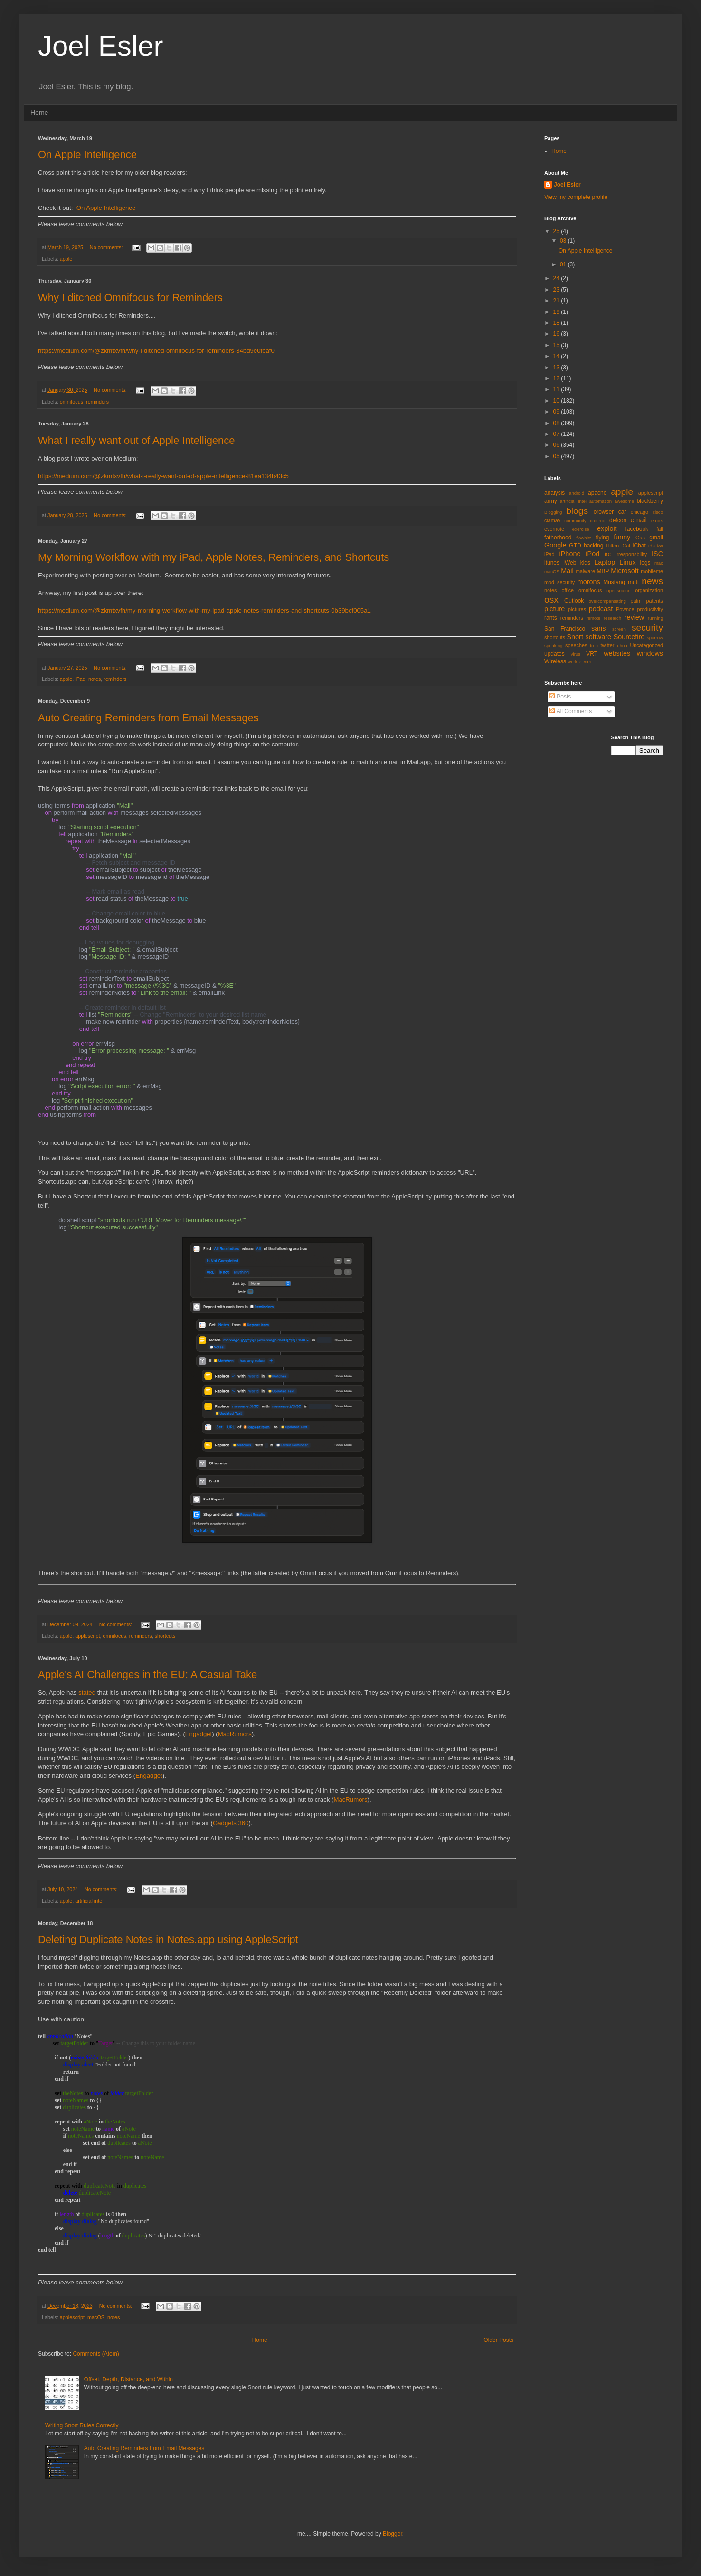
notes (94, 679)
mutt (633, 582)
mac (658, 563)
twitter (608, 645)
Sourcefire (629, 637)
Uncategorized (646, 645)
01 (564, 264)
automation (600, 501)
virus (575, 654)
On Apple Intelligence (87, 154)
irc (608, 554)
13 (557, 367)
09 (557, 411)
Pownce (625, 609)
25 (557, 231)
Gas (640, 537)
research (612, 618)
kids (585, 562)
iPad (80, 679)
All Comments (570, 711)
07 (557, 434)
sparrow (655, 637)
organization (649, 590)
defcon (617, 520)
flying (602, 537)
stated (86, 1692)
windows (650, 653)
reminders (97, 402)
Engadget (198, 1733)
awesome (624, 501)
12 (557, 378)
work (572, 661)
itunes (551, 562)
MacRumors (235, 1733)
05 (557, 456)
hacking (593, 545)
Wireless (555, 661)
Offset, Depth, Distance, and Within (128, 2379)
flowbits (583, 537)
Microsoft (624, 571)
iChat (639, 545)
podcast (601, 609)
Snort (575, 637)
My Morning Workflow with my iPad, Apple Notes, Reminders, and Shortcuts (213, 557)
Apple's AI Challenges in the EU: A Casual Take (147, 1674)
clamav (552, 520)
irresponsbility (631, 554)
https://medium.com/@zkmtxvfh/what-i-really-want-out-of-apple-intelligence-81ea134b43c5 (163, 476)
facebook (636, 529)
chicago (639, 512)
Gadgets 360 (231, 1823)
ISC (657, 553)
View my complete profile (575, 197)
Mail (567, 571)
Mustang (614, 582)
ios (660, 545)
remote (594, 618)
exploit (607, 528)
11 (557, 389)
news (652, 581)
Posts (560, 696)
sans (598, 628)
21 (557, 300)
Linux (627, 562)
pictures (577, 609)
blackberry (650, 501)
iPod (592, 553)
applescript (87, 1636)
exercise (580, 529)
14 (557, 356)
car (622, 512)
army (550, 501)
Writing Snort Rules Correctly (82, 2425)
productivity (650, 609)
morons (589, 581)
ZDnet (584, 661)
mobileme (652, 571)
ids (651, 545)
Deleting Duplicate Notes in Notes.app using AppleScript (168, 1939)
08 (557, 423)
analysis (554, 493)
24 (557, 278)
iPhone (570, 553)
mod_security (559, 582)
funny (622, 537)
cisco (658, 512)
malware (585, 571)
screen (619, 629)
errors (657, 520)
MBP (603, 571)
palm (635, 601)
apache (597, 493)
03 (564, 240)
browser (603, 512)
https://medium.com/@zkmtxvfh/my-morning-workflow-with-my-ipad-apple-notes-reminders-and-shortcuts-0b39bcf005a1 (204, 610)
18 (557, 323)
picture (554, 609)
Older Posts (498, 2340)
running (655, 618)
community (575, 520)
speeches (576, 645)
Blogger (392, 2533)
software (598, 637)
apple (66, 259)
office (567, 590)
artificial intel (89, 1901)
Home (39, 112)
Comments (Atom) (96, 2353)
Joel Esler (567, 184)
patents (654, 601)
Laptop (604, 562)
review (634, 617)
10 (557, 400)
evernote (554, 529)
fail (659, 529)
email (639, 520)
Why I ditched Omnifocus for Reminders (130, 297)
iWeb (569, 562)
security (647, 627)
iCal (625, 545)
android (576, 493)
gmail (656, 537)
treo (594, 645)
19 (557, 312)
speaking (553, 645)
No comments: (107, 247)
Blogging (553, 512)
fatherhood (557, 537)
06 (557, 445)
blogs (577, 511)
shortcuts (165, 1636)
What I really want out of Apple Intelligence (136, 440)
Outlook (574, 600)
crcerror (598, 520)
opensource (618, 590)
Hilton (612, 545)
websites (617, 653)
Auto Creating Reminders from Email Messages (148, 718)
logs (645, 562)
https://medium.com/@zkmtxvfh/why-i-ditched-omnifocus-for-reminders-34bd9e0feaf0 (156, 350)
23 (557, 289)
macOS (95, 2317)
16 (557, 333)
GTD (575, 545)
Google (555, 545)
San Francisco (564, 628)
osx (551, 599)
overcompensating (607, 601)
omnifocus (71, 402)
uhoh (622, 645)
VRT (591, 654)
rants (550, 617)
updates (554, 654)
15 (557, 345)
